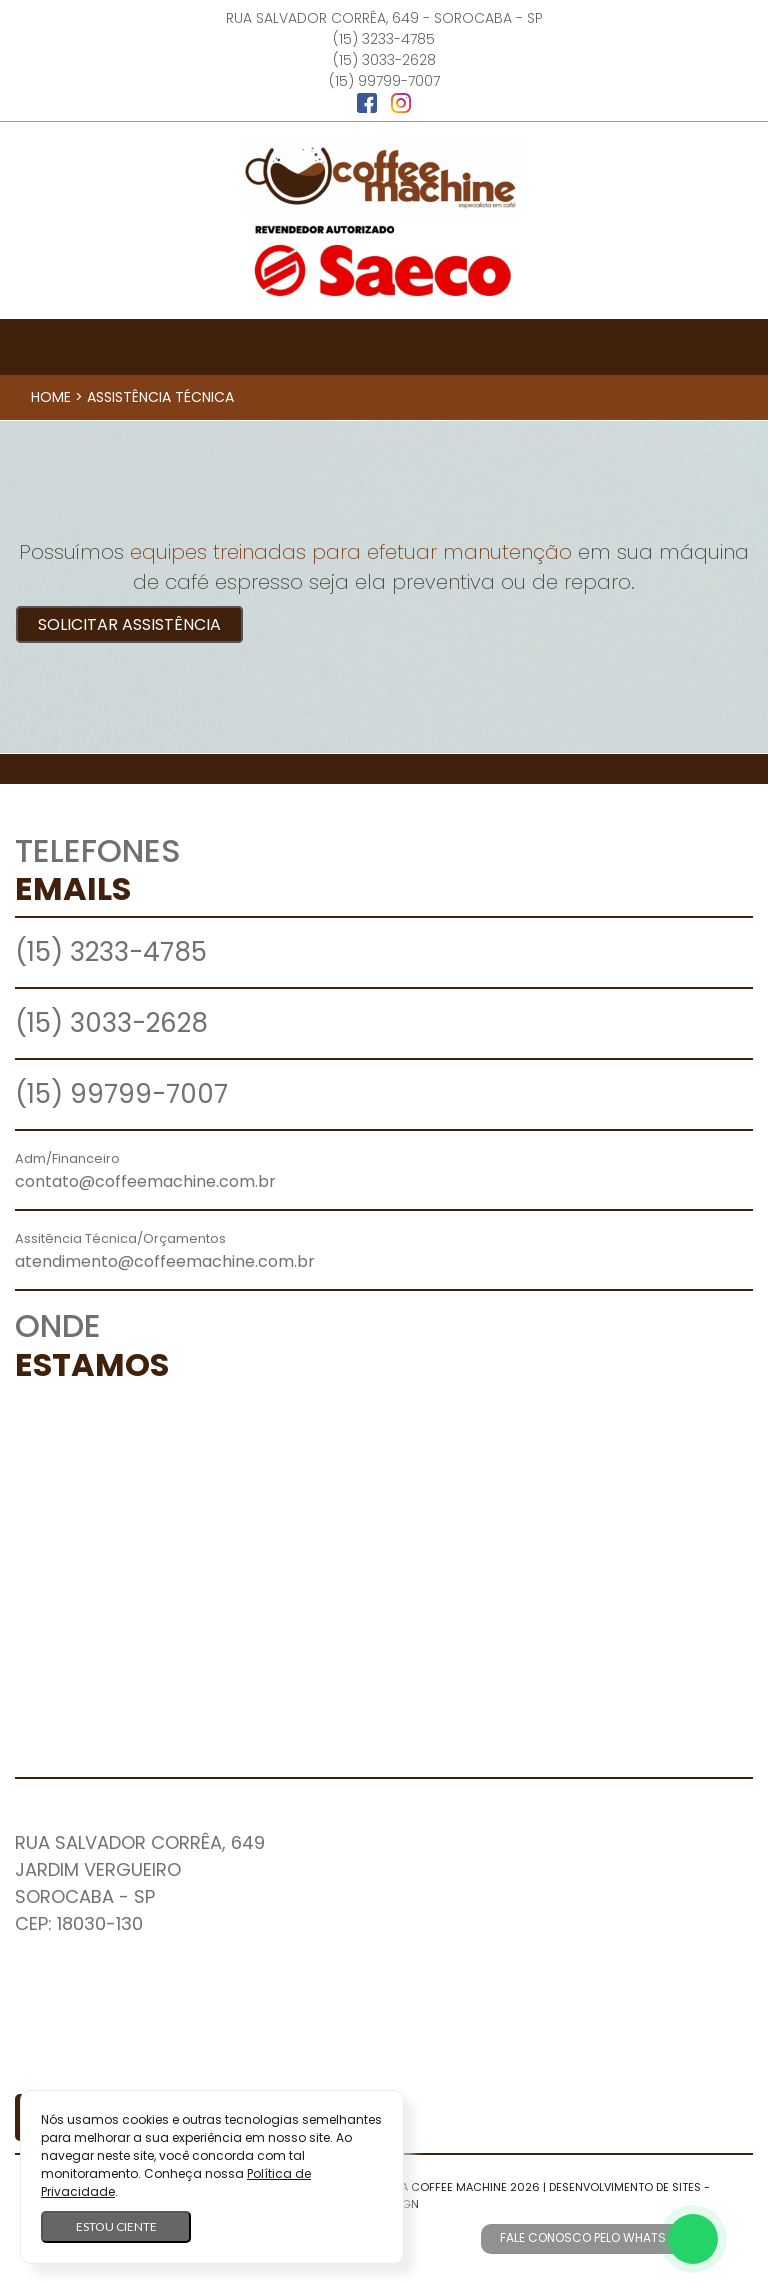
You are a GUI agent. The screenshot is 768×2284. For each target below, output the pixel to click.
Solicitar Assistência (129, 624)
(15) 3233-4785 (384, 39)
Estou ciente (116, 2226)
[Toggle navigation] (384, 347)
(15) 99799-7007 (384, 81)
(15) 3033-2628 (384, 60)
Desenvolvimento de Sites (625, 2187)
